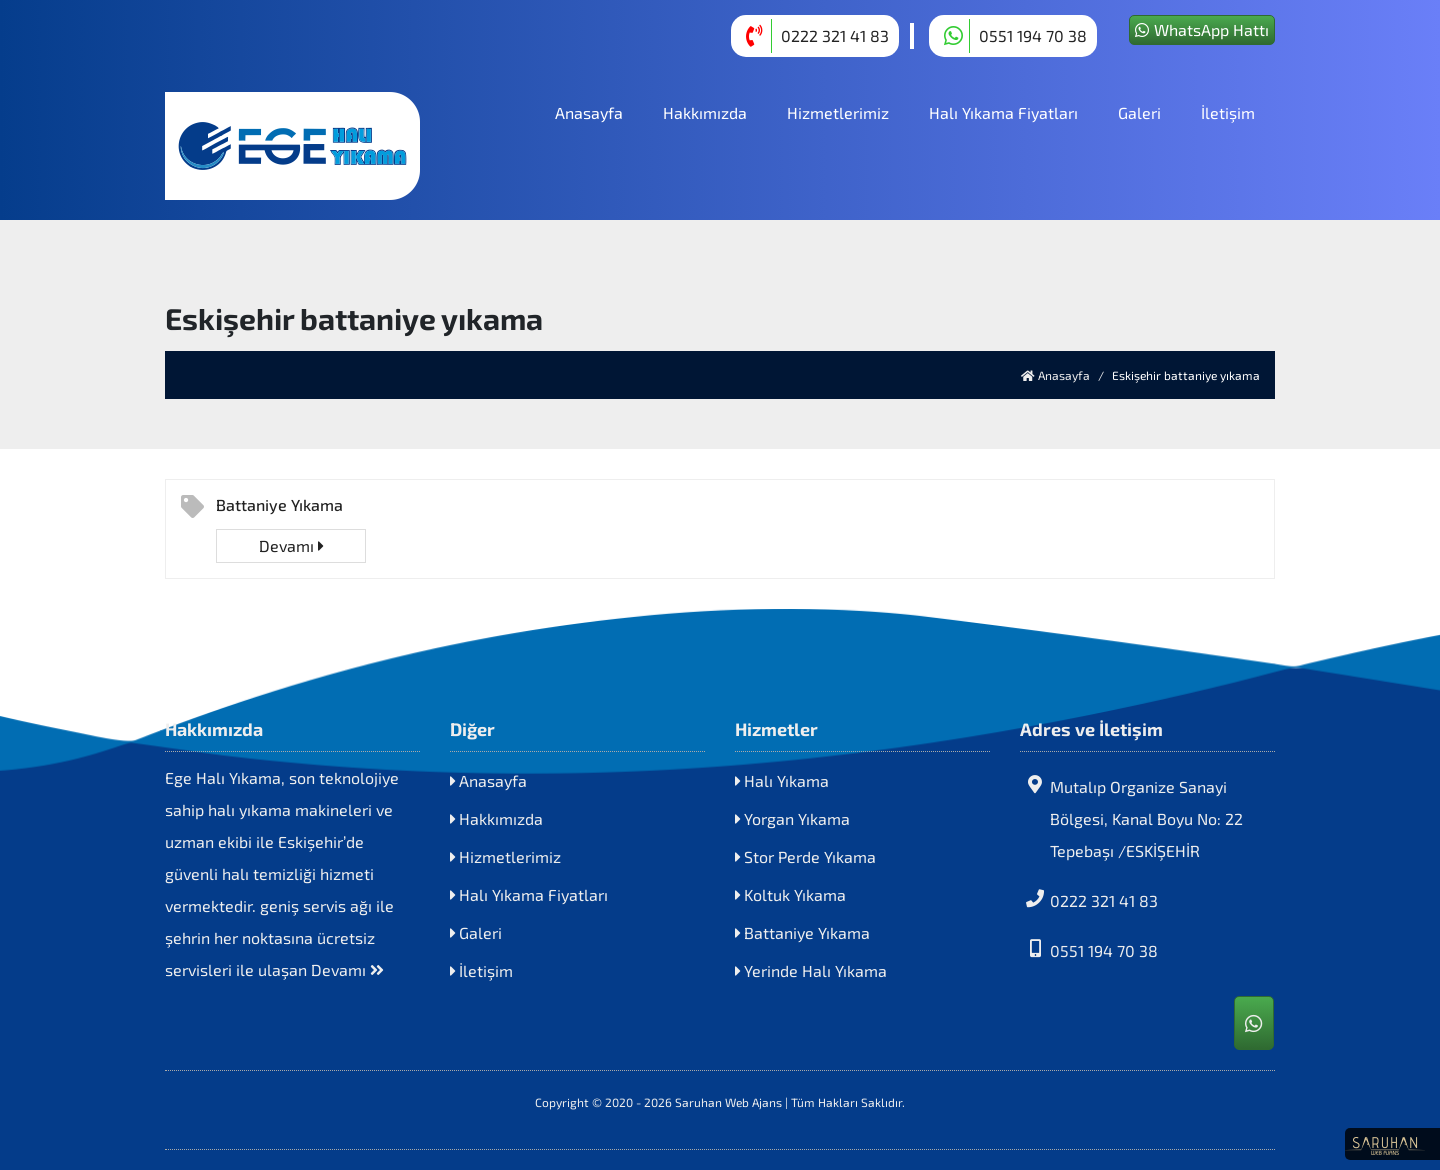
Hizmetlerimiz (838, 112)
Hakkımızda (705, 112)
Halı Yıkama (782, 780)
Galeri (1139, 112)
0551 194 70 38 (1089, 949)
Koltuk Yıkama (790, 894)
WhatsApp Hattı (1202, 29)
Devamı (291, 545)
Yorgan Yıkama (792, 818)
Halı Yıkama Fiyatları (1003, 112)
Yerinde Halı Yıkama (811, 970)
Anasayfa (589, 112)
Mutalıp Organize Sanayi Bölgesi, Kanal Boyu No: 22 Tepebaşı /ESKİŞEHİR (1131, 817)
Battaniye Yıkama (279, 504)
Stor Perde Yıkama (805, 856)
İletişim (1228, 112)
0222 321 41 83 (1089, 899)
